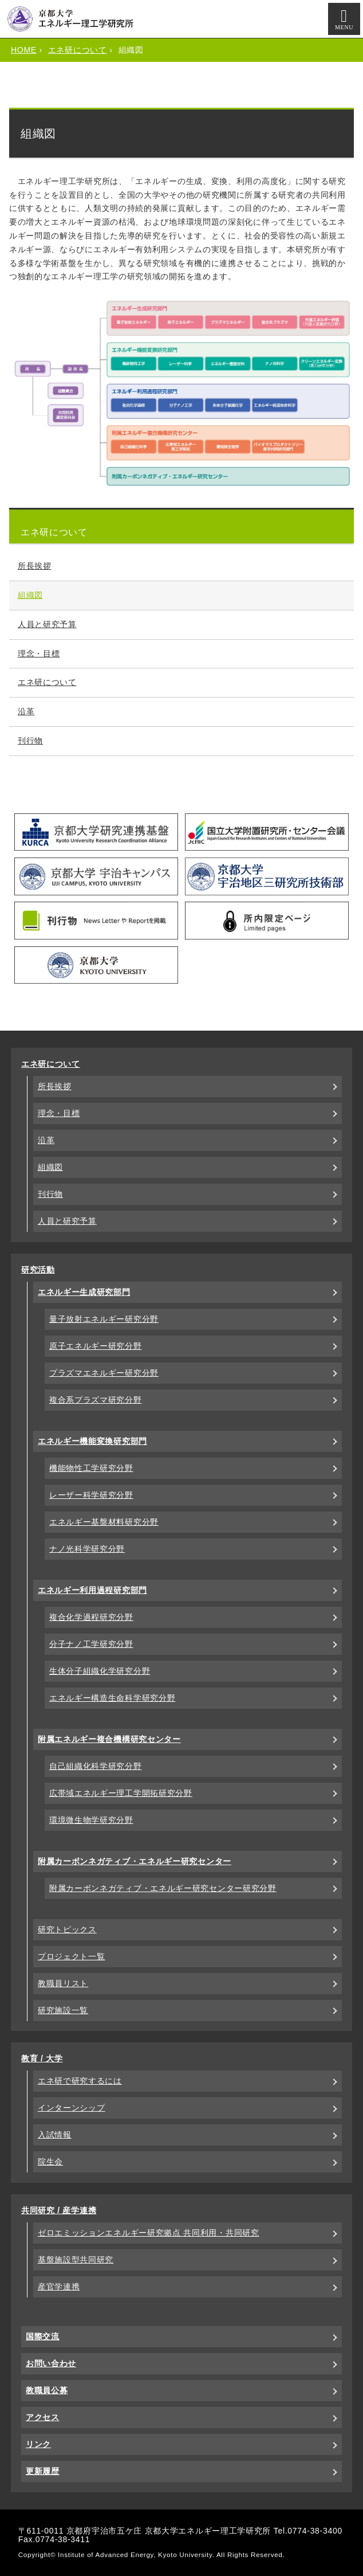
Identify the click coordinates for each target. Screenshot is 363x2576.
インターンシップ (71, 2107)
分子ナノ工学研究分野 (91, 1644)
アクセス (43, 2417)
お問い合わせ (51, 2363)
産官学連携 (59, 2286)
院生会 (50, 2161)
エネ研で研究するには (80, 2080)
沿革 (26, 711)
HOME (24, 49)
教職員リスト (63, 1983)
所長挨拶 (35, 565)
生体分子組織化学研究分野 (99, 1670)
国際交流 (43, 2336)
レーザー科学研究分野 (91, 1495)
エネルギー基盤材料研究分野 (104, 1521)
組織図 (30, 595)
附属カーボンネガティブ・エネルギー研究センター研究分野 (163, 1888)
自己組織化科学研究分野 (95, 1766)
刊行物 (30, 740)
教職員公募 (47, 2390)
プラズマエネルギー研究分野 (104, 1372)
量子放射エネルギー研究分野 (104, 1319)
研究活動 (38, 1269)
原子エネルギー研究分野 (95, 1345)
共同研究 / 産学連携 (58, 2210)
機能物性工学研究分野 (91, 1468)
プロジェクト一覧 (71, 1956)
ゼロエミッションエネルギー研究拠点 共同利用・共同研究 (148, 2232)
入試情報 (55, 2134)
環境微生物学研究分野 (91, 1820)
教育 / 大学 (42, 2058)
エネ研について (77, 49)
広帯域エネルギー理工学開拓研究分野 (120, 1793)
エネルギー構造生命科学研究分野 (112, 1697)
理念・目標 (39, 653)
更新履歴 (43, 2471)
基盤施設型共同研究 (75, 2259)
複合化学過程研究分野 (91, 1617)
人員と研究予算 (47, 624)
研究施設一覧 (63, 2010)
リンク (38, 2444)
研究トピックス (67, 1929)
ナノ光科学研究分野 (87, 1548)
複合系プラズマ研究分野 (95, 1399)
